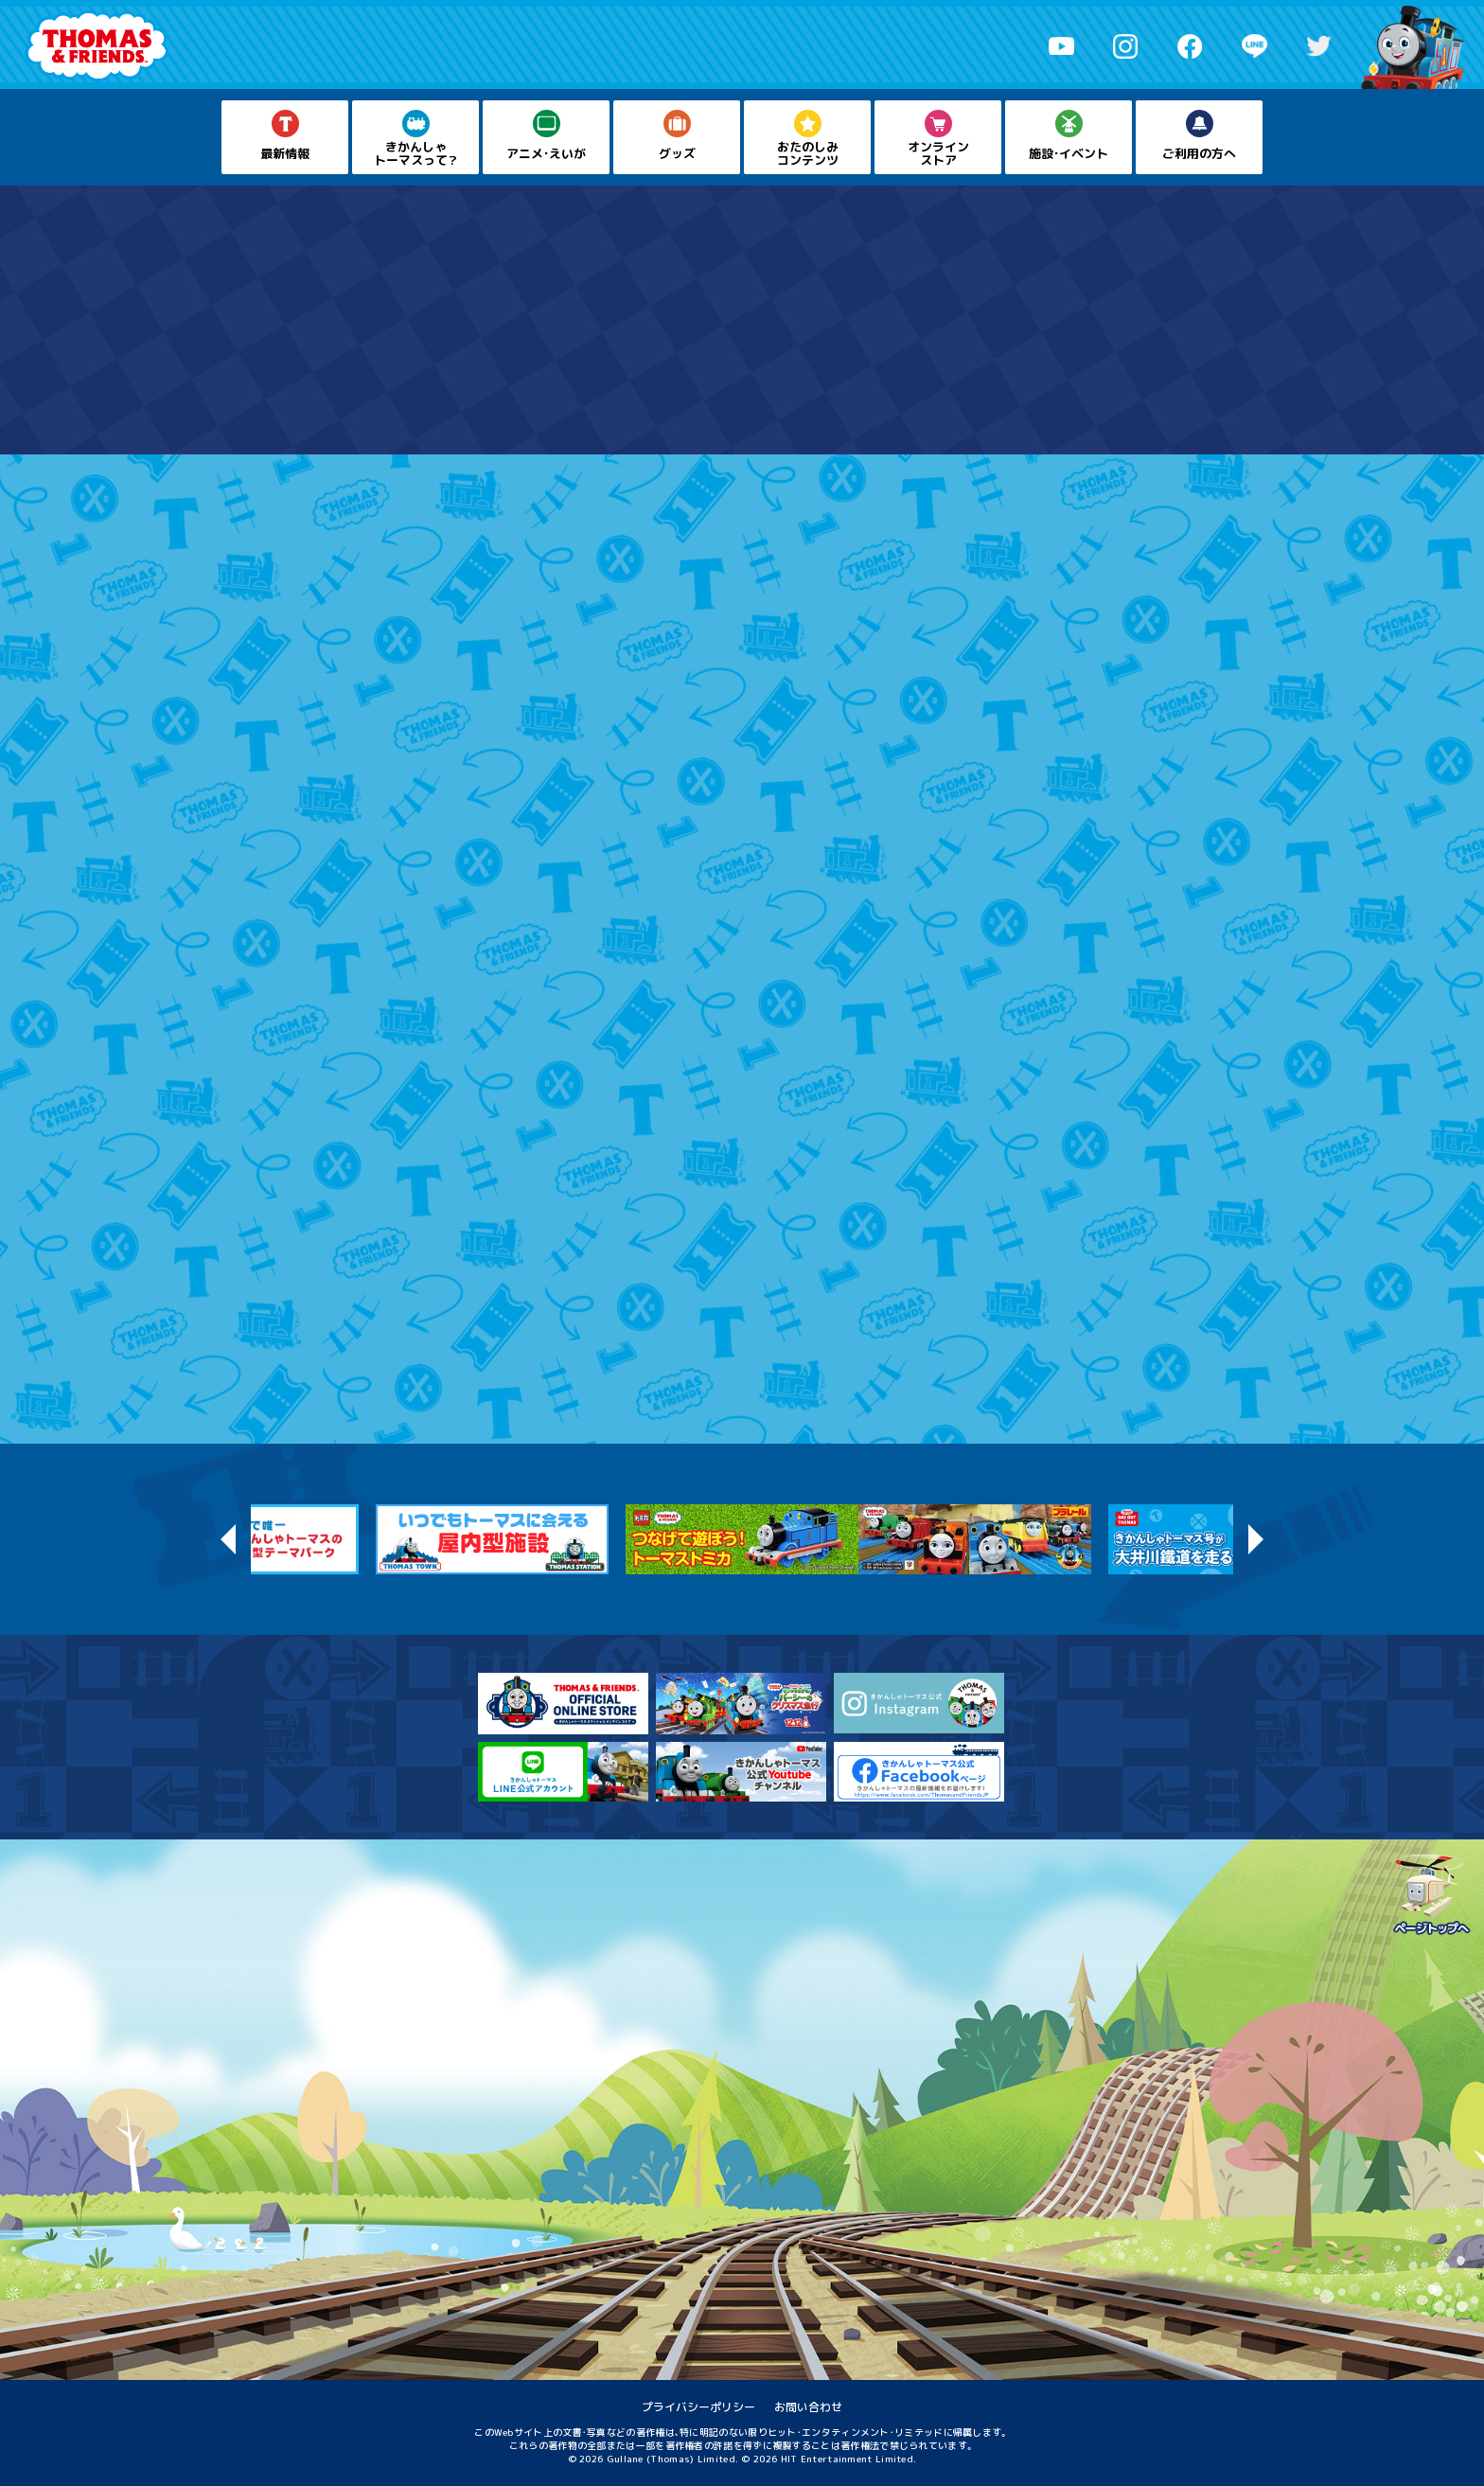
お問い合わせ (808, 2407)
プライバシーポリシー (698, 2407)
